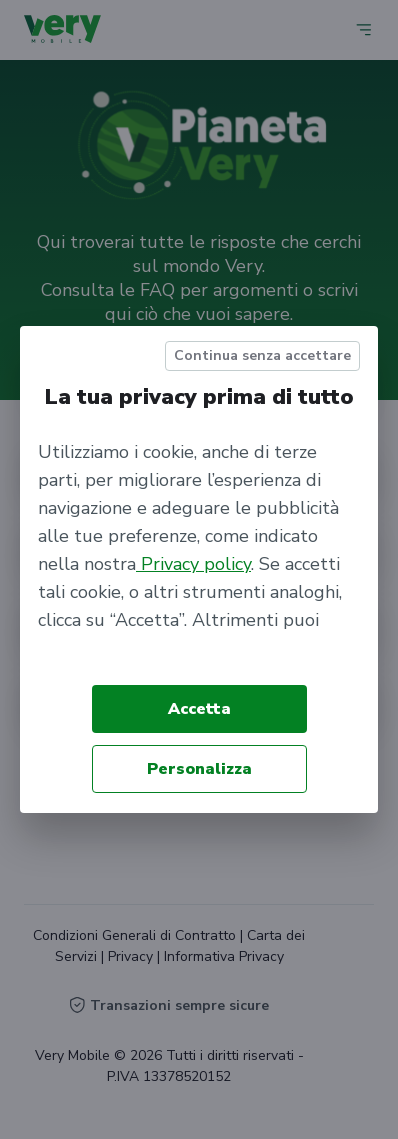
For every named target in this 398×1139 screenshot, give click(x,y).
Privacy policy (193, 564)
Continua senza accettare (262, 355)
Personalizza (199, 769)
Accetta (199, 709)
